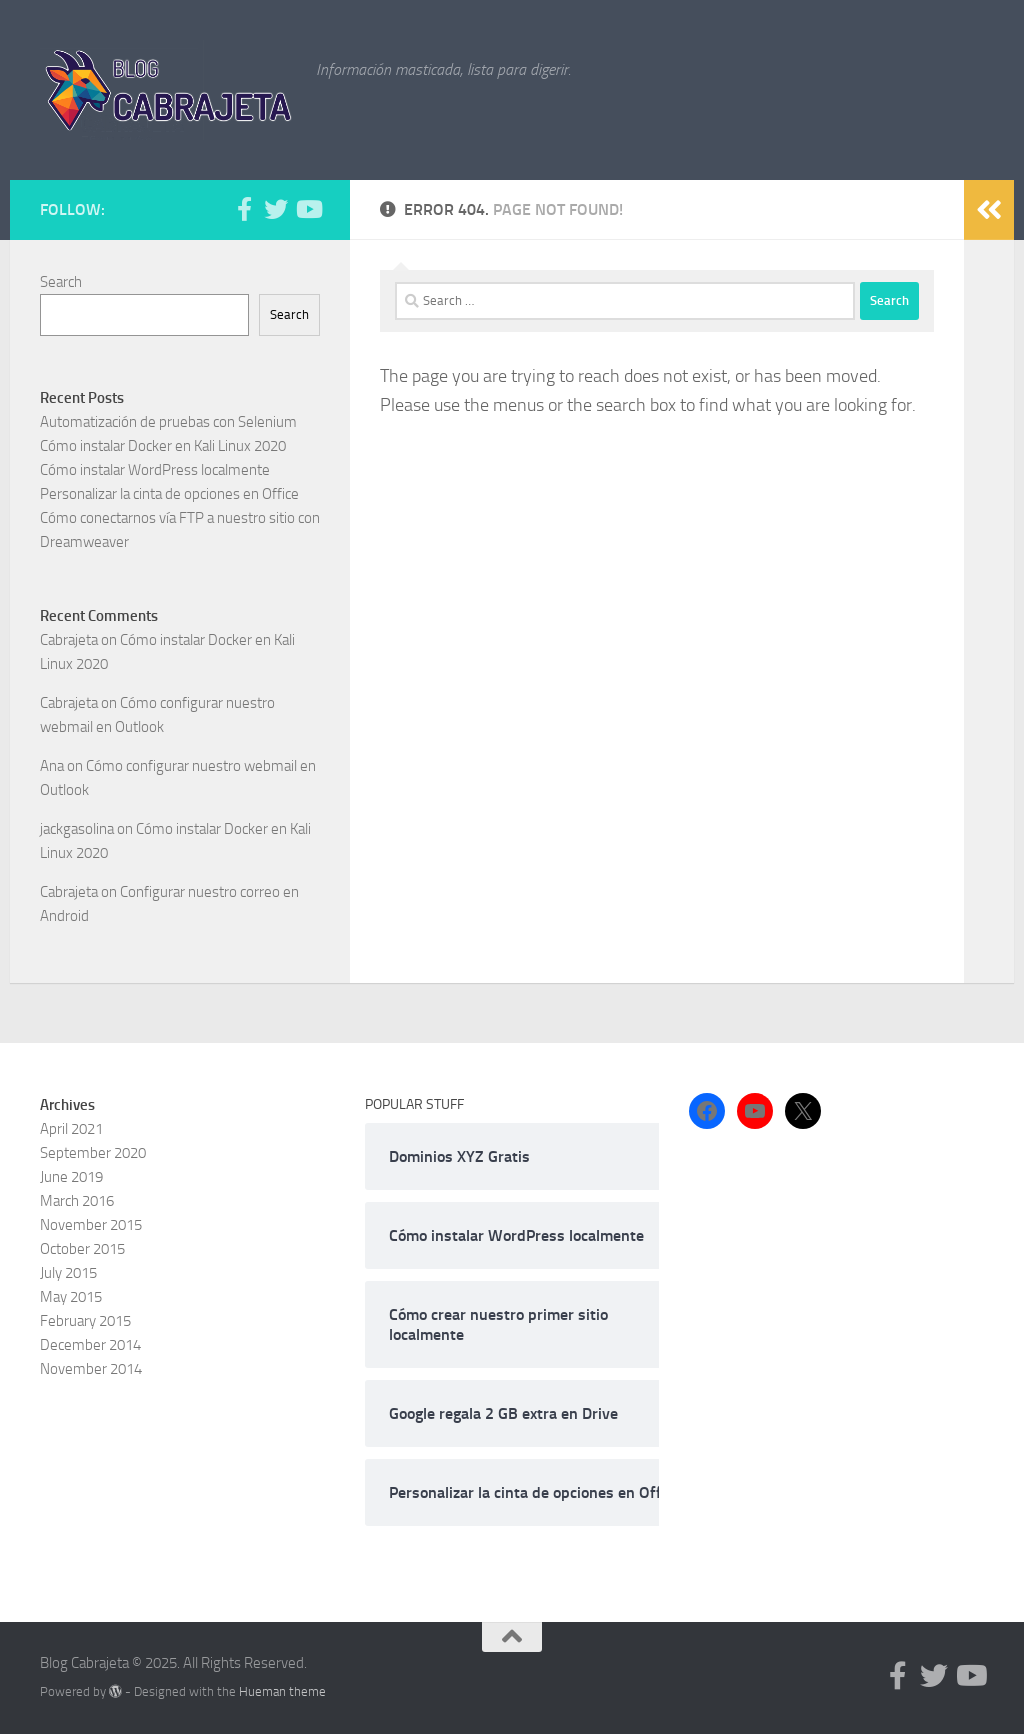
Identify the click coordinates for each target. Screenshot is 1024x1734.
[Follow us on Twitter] (276, 209)
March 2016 (77, 1201)
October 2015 (82, 1249)
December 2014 (90, 1345)
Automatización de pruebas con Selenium (168, 422)
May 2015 (71, 1297)
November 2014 (91, 1369)
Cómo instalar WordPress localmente (155, 470)
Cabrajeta (69, 640)
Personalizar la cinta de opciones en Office (169, 494)
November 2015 (91, 1225)
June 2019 (71, 1177)
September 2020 (93, 1153)
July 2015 (68, 1273)
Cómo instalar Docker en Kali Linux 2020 (163, 446)
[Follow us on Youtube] (308, 209)
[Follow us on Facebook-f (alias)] (244, 209)
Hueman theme (282, 1691)
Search (61, 282)
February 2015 (85, 1321)
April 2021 (71, 1129)
